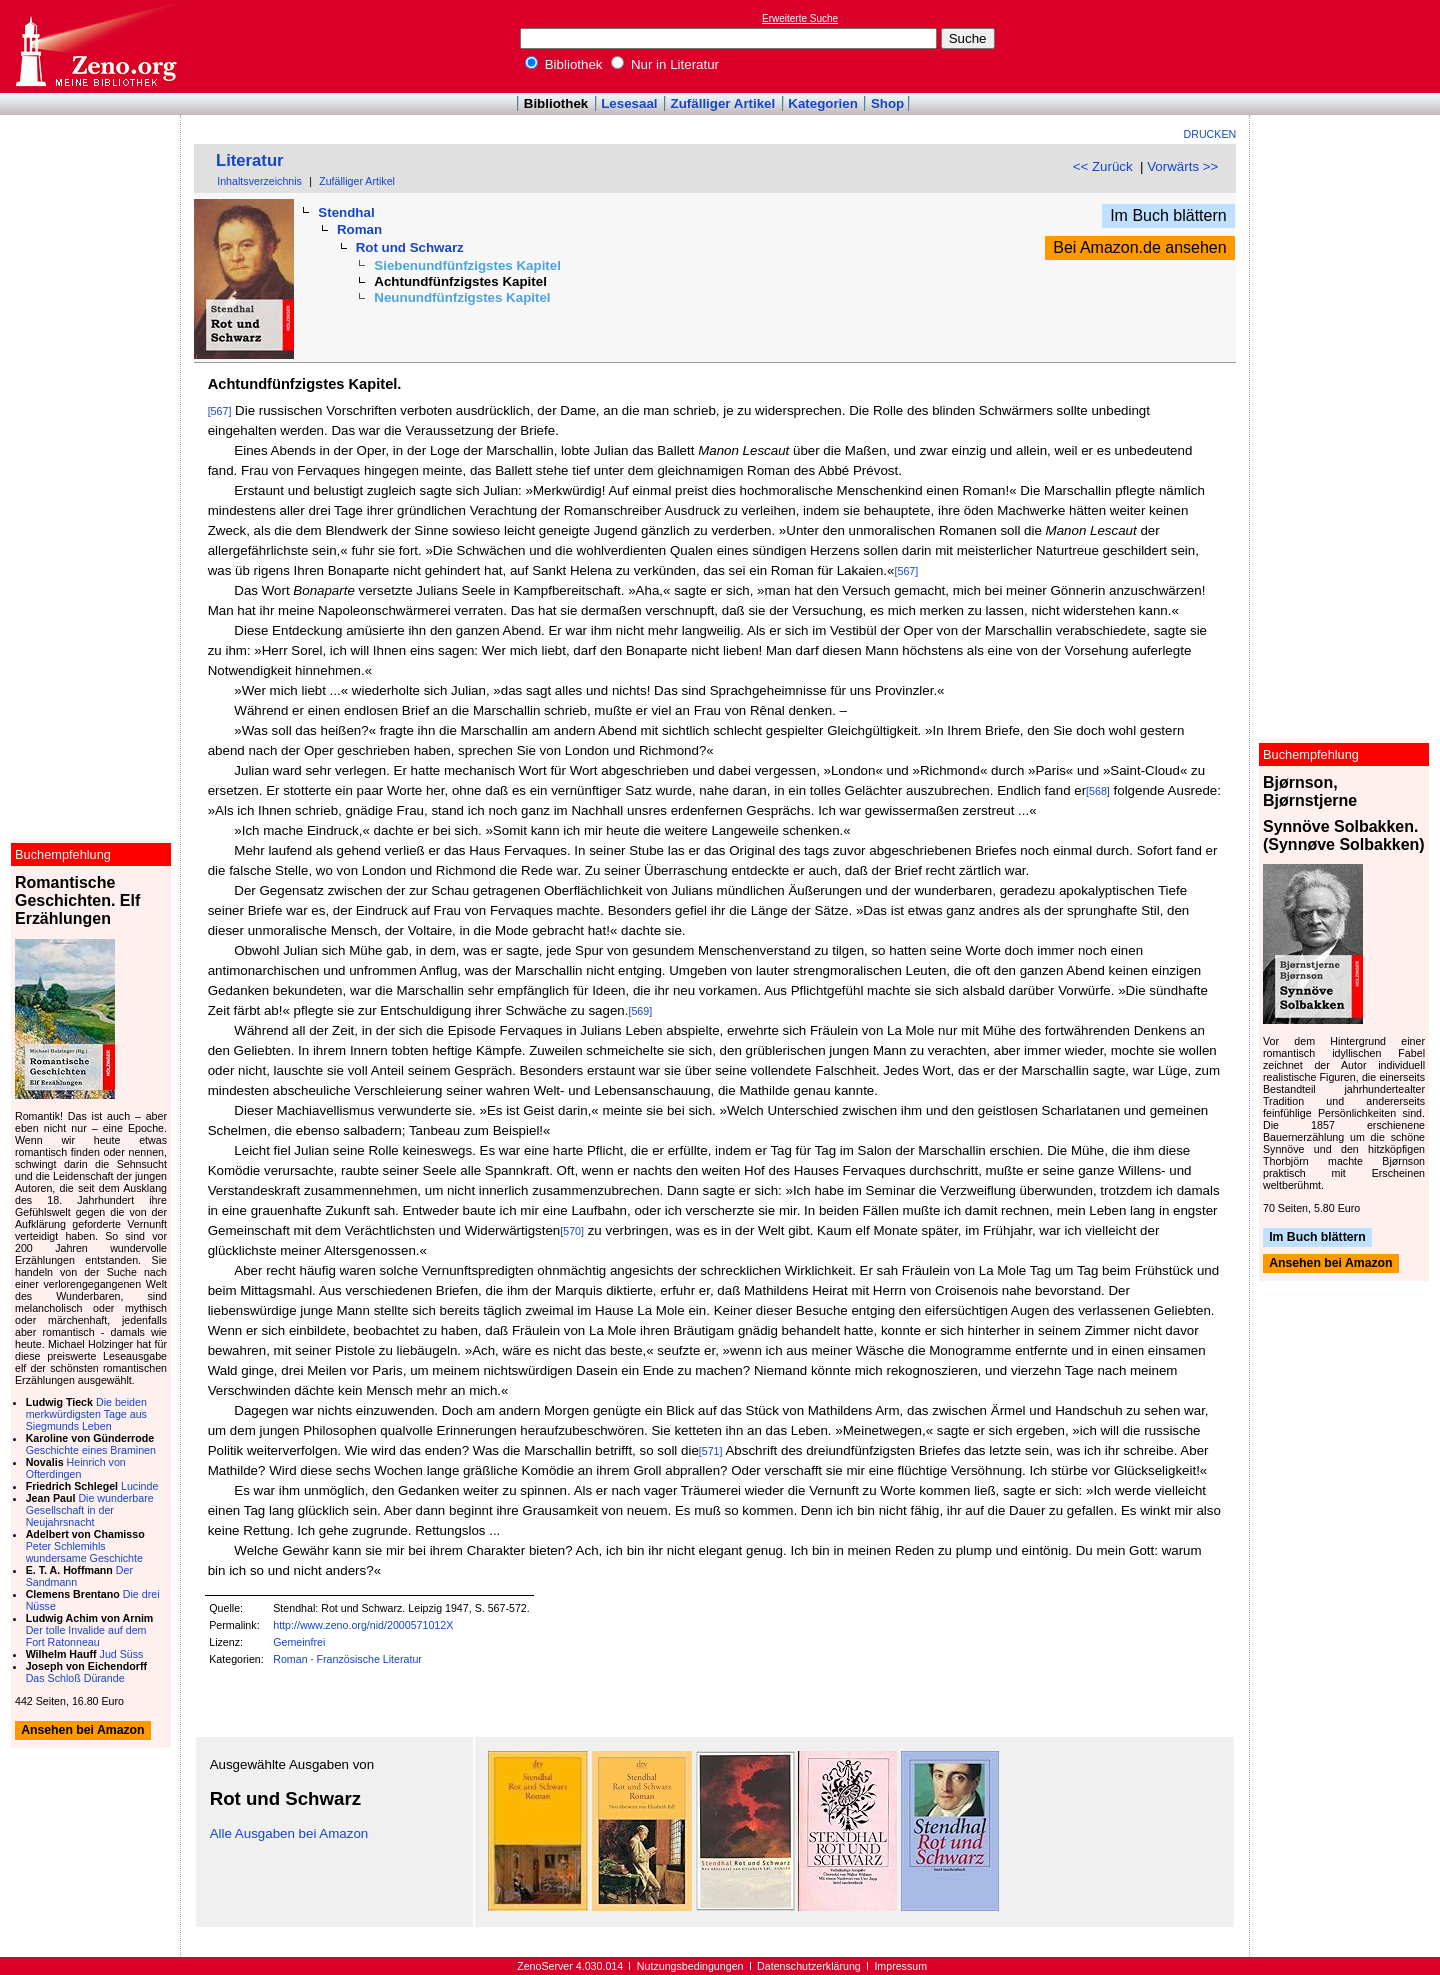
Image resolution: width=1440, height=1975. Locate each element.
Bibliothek (564, 64)
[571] (711, 1451)
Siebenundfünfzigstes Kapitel (467, 265)
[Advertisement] (1348, 46)
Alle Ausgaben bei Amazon (289, 1833)
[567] (220, 411)
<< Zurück (1103, 166)
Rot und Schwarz (410, 247)
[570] (572, 1231)
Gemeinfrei (299, 1642)
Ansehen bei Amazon (1330, 1264)
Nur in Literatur (665, 64)
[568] (1098, 791)
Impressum (900, 1966)
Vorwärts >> (1182, 166)
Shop (887, 103)
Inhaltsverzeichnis (259, 181)
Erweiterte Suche (800, 18)
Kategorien (823, 103)
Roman (359, 229)
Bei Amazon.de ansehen (1139, 247)
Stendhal (346, 212)
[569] (640, 1011)
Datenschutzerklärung (809, 1966)
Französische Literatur (368, 1659)
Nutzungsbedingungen (690, 1966)
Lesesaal (629, 103)
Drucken (1210, 134)
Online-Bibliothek (95, 46)
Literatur (250, 160)
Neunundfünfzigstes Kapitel (462, 297)
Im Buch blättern (1168, 215)
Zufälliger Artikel (723, 103)
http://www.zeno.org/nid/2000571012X (363, 1625)
